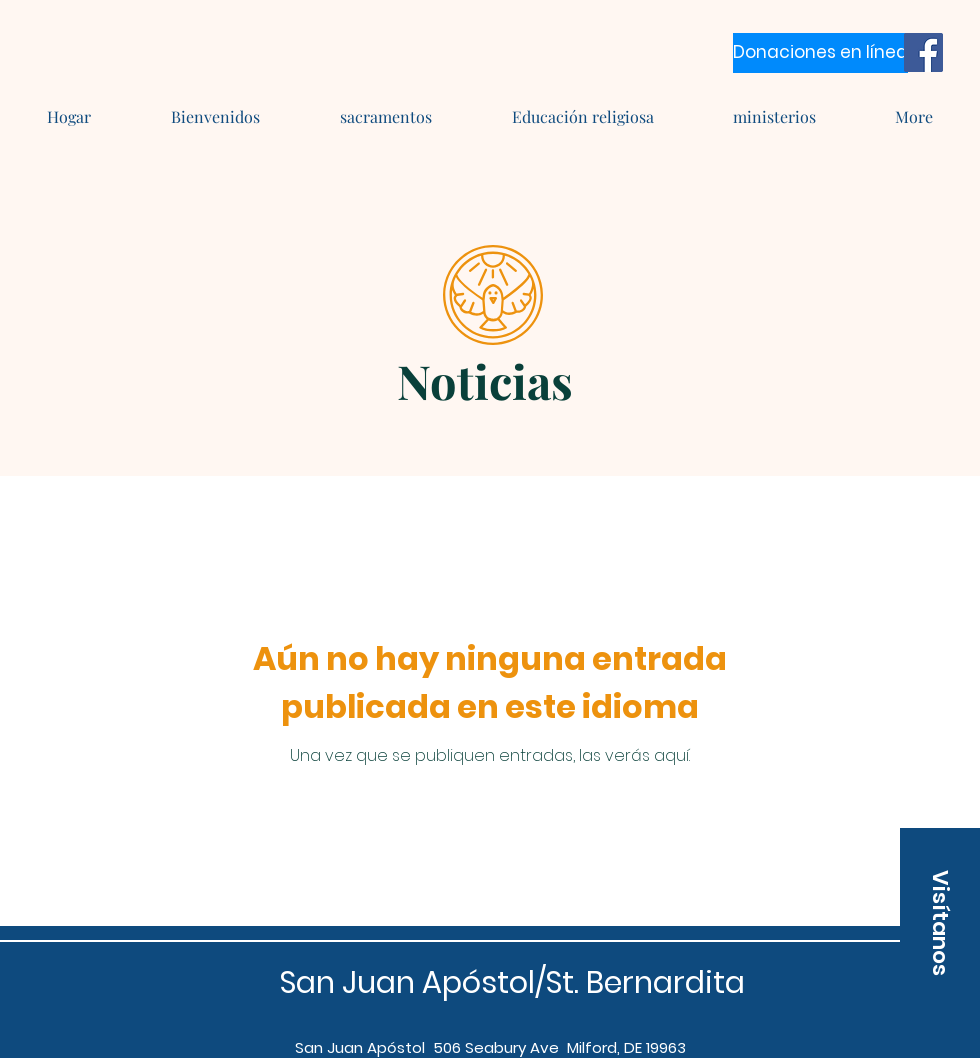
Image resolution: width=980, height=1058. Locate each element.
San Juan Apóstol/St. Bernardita (512, 983)
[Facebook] (923, 52)
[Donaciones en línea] (820, 53)
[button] (940, 923)
